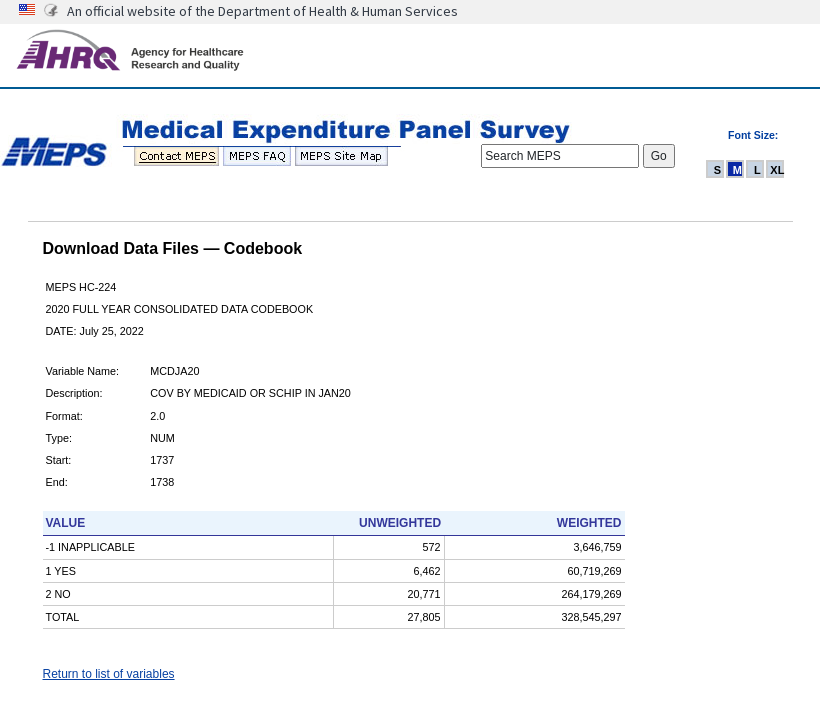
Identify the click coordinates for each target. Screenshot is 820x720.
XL (777, 170)
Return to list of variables (109, 674)
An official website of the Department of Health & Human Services (262, 11)
